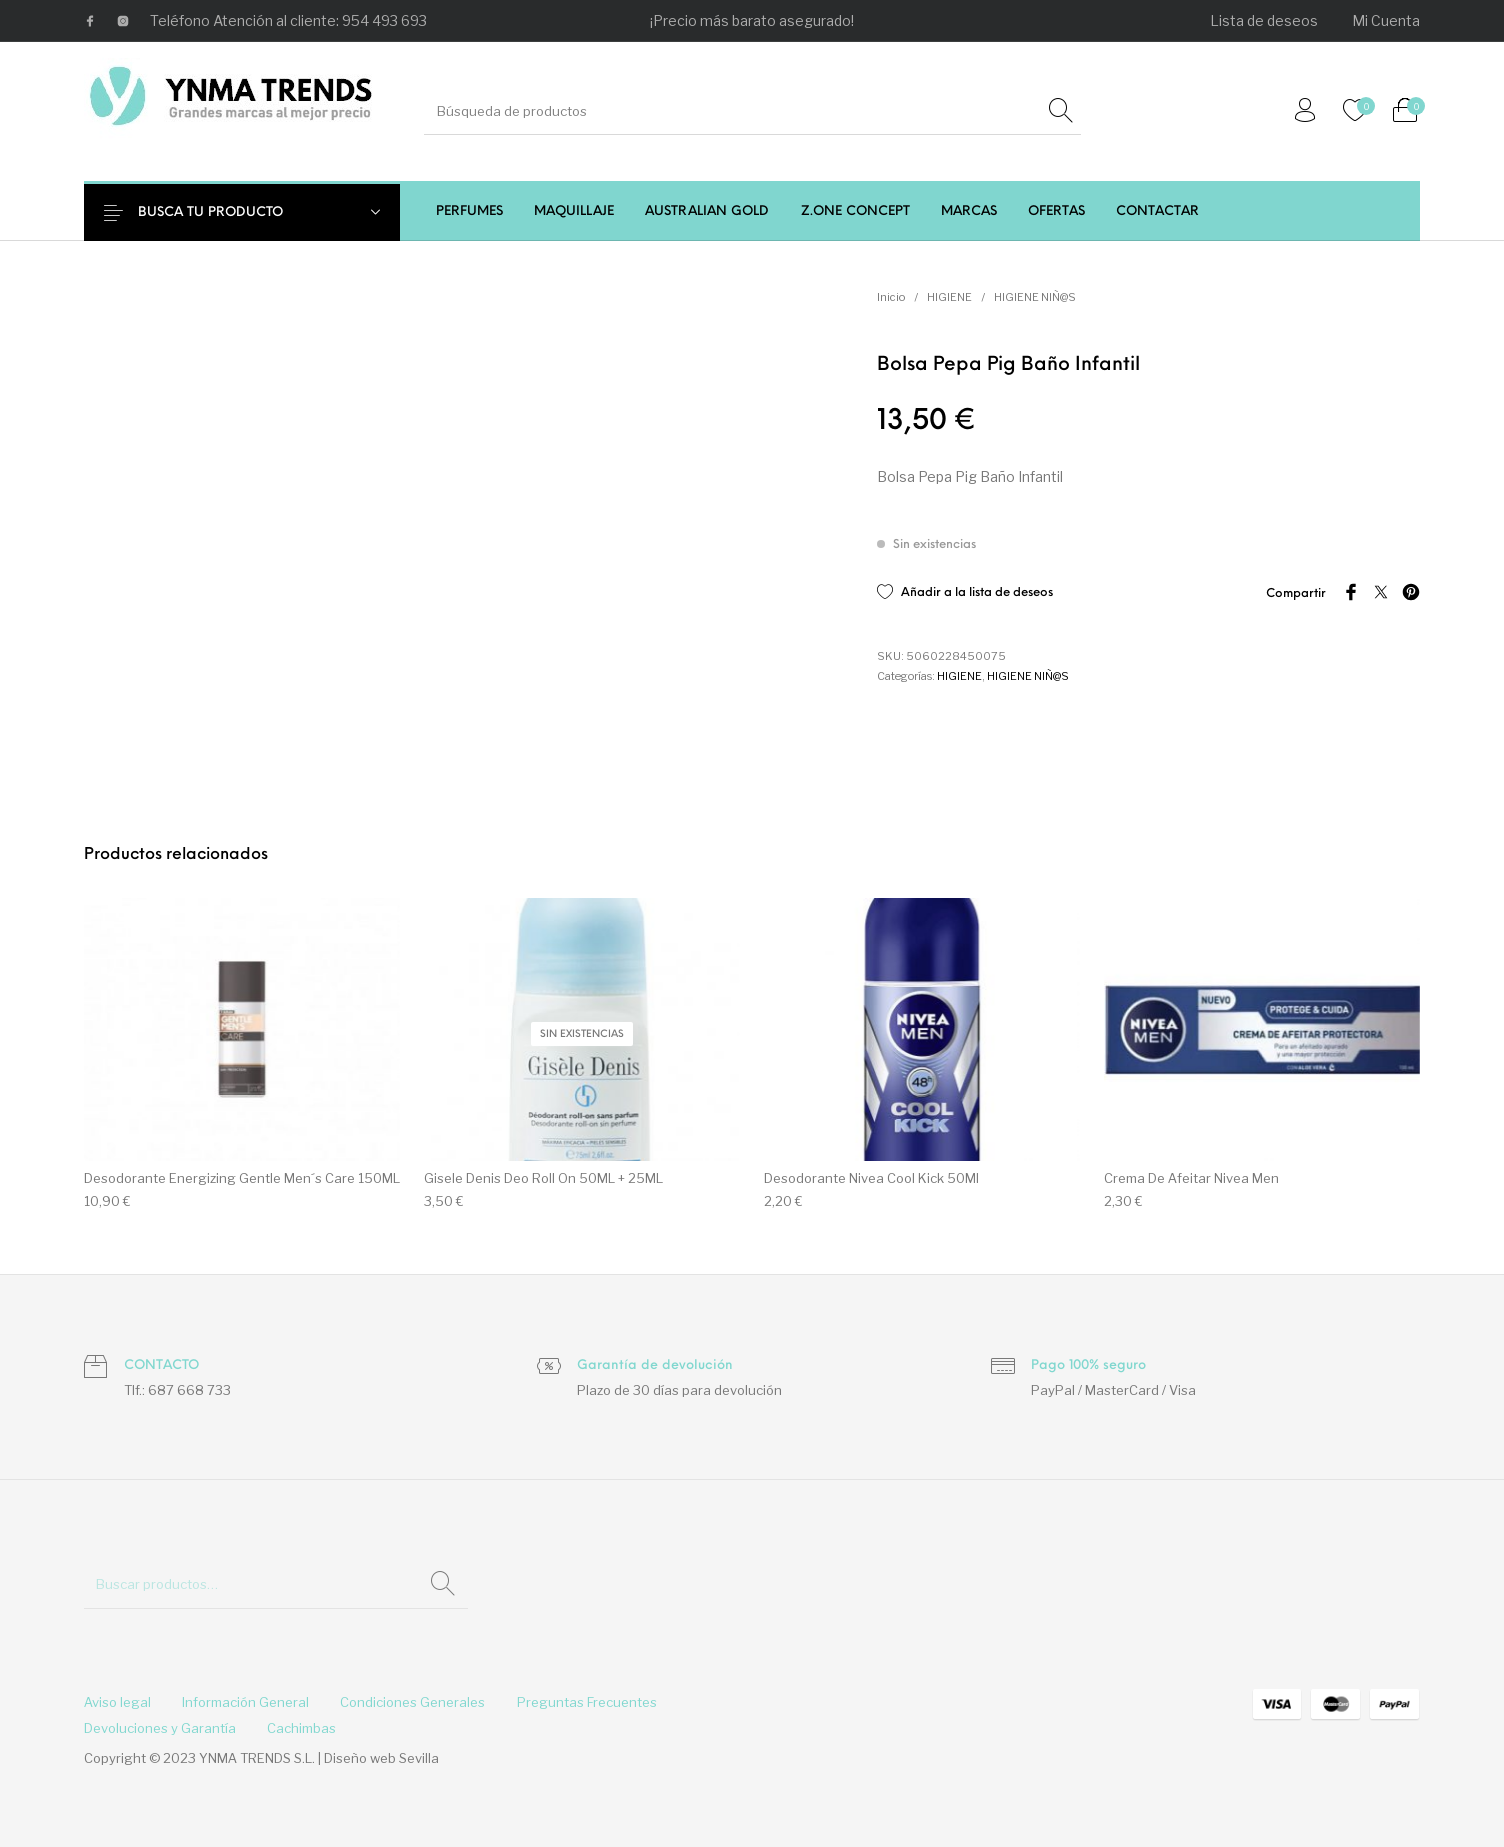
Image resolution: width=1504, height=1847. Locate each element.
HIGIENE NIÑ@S (1035, 297)
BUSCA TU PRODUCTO (226, 212)
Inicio (891, 297)
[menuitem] (1265, 21)
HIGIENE (949, 297)
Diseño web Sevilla (381, 1758)
